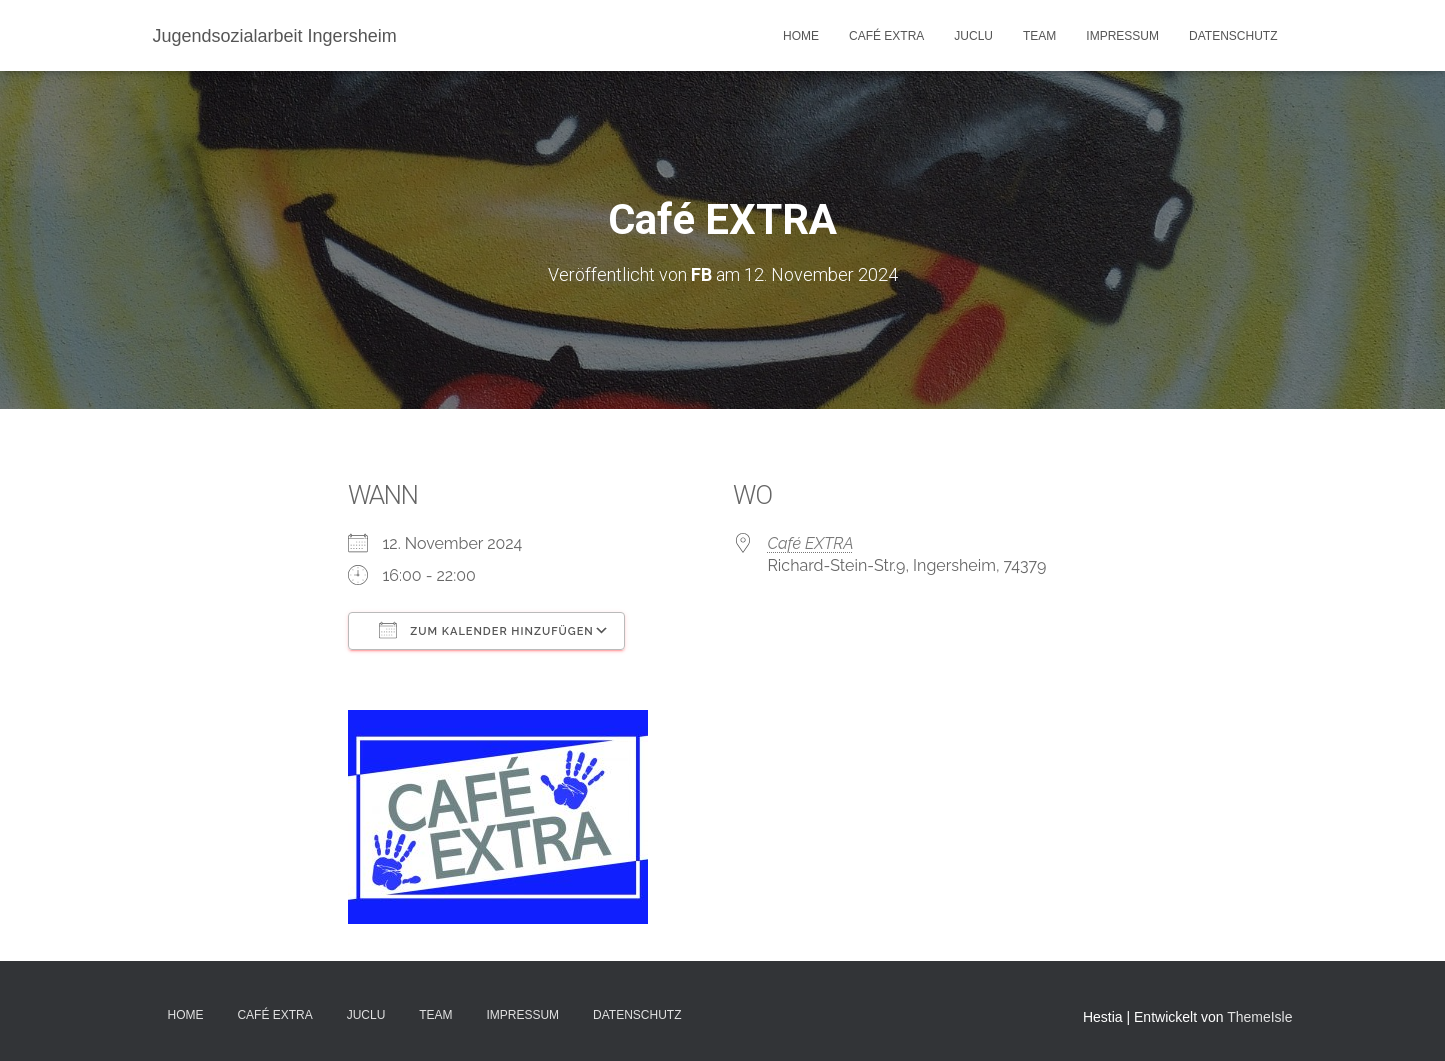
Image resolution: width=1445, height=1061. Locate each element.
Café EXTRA (886, 36)
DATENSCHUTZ (1233, 36)
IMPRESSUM (1122, 36)
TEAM (1039, 36)
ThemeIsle (1259, 1017)
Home (801, 36)
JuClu (973, 36)
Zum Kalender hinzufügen (486, 630)
